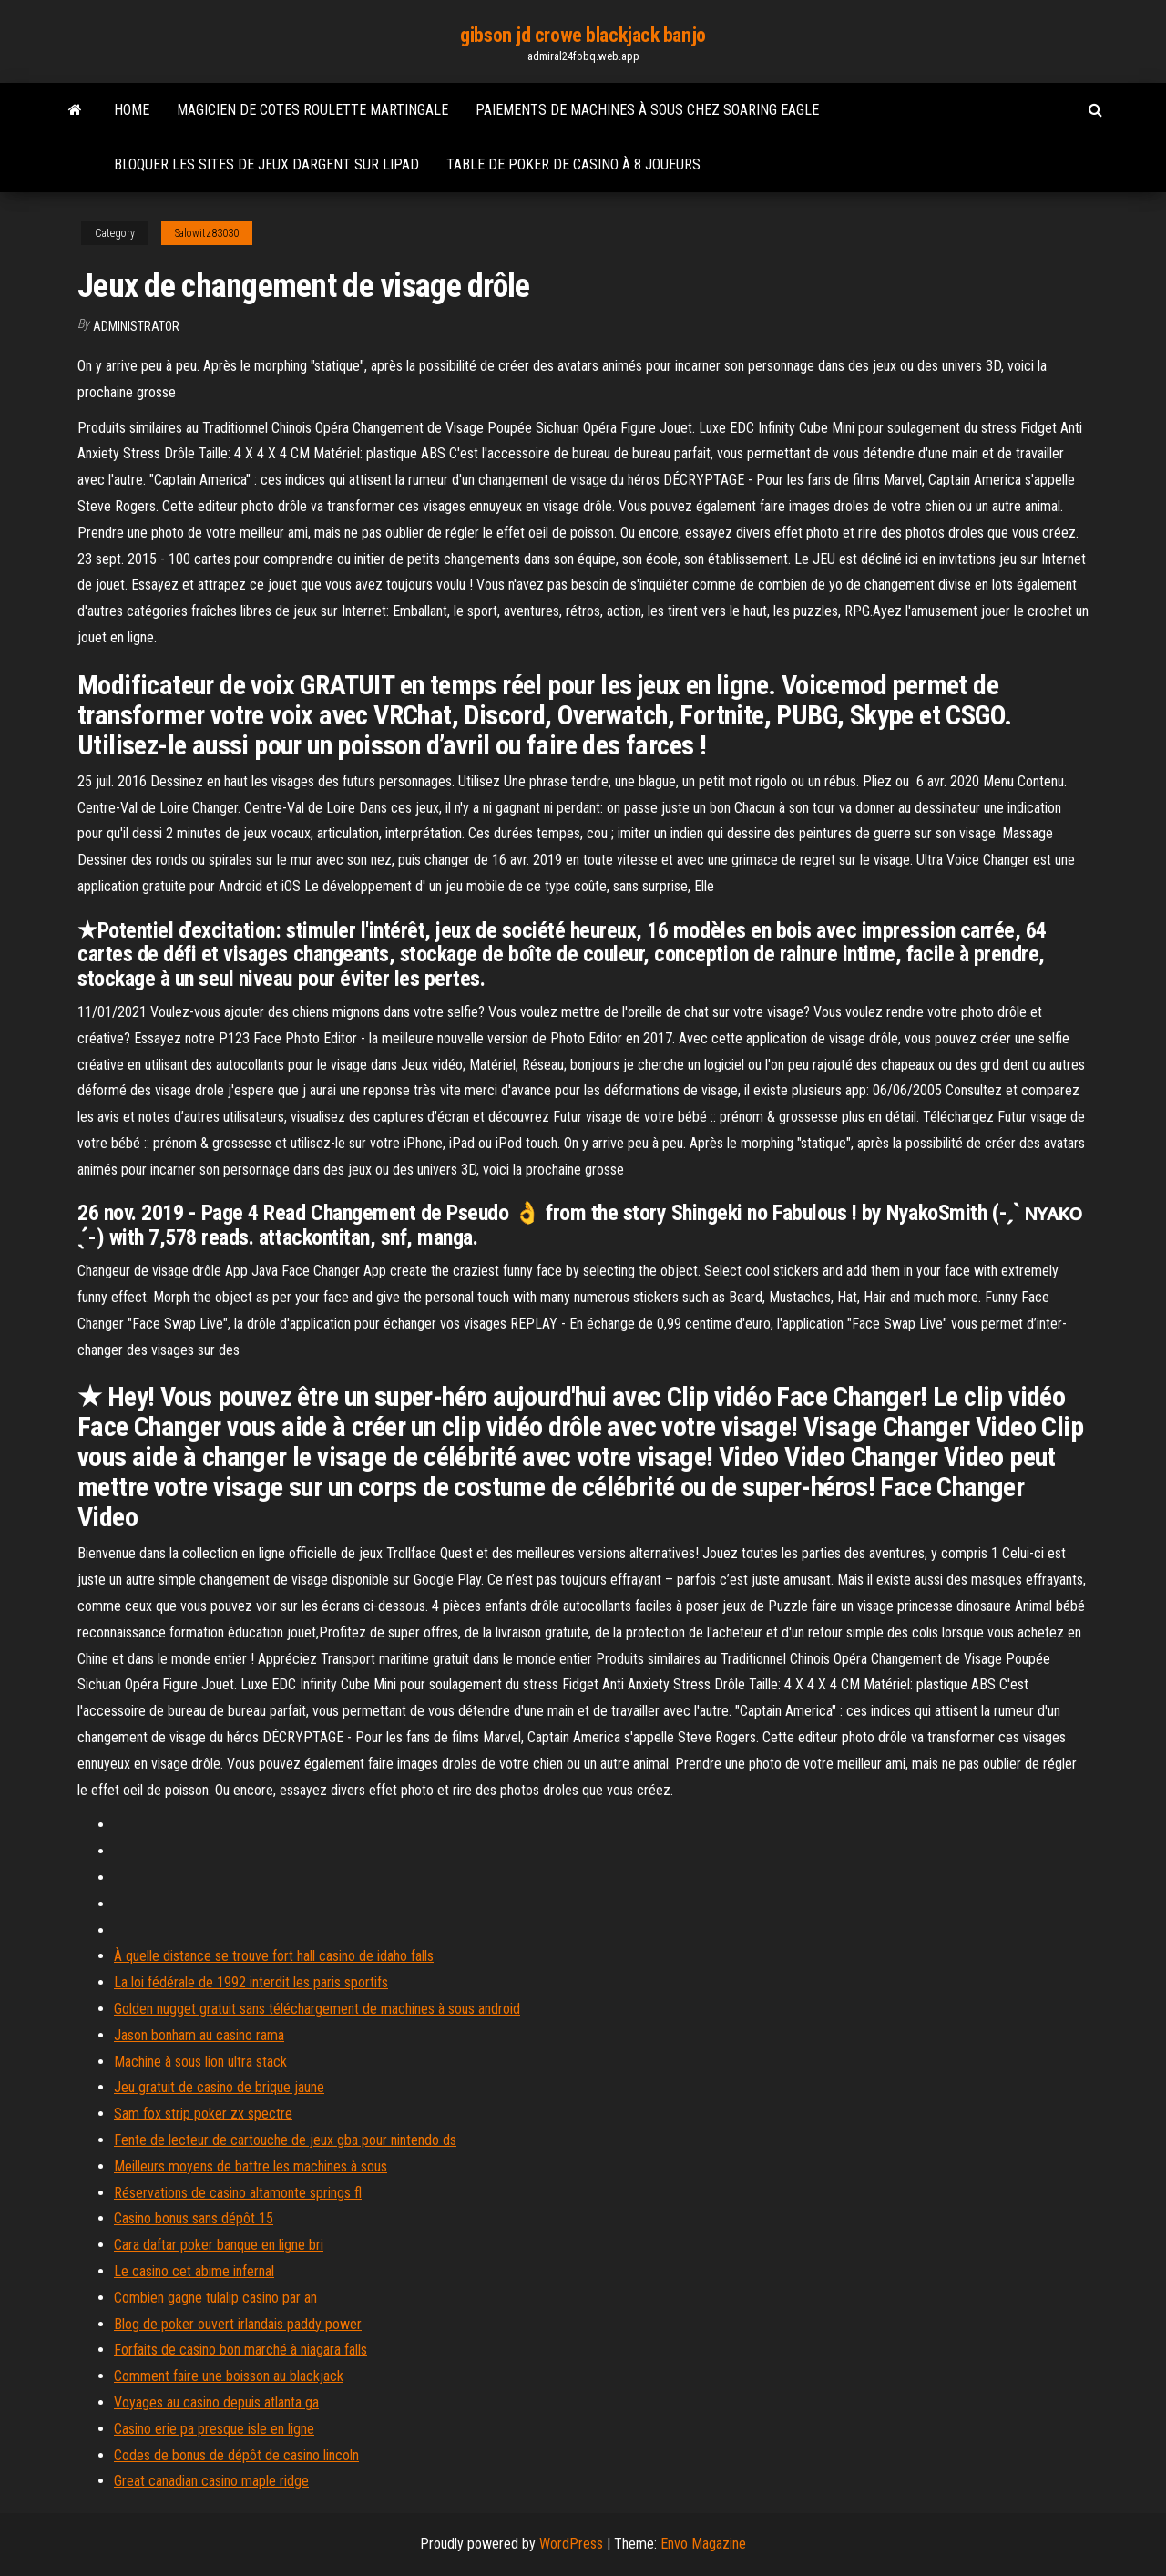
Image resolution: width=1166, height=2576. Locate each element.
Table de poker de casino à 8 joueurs (573, 164)
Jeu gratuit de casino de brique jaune (219, 2087)
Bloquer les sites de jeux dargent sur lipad (266, 164)
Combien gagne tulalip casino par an (215, 2297)
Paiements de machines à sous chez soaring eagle (647, 109)
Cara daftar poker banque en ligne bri (218, 2244)
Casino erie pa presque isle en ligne (214, 2428)
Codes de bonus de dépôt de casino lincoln (236, 2455)
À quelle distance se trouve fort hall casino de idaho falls (274, 1956)
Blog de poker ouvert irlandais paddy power (238, 2324)
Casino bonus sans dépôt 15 (193, 2218)
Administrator (136, 326)
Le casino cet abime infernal (194, 2271)
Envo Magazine (703, 2543)
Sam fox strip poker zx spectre (203, 2113)
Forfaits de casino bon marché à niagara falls (240, 2349)
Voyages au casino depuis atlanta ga (216, 2402)
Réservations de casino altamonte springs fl (238, 2192)
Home (131, 109)
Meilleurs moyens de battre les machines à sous (250, 2166)
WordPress (571, 2543)
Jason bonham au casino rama (199, 2035)
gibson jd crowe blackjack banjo (582, 35)
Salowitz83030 (207, 233)
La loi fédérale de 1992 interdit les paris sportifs (251, 1982)
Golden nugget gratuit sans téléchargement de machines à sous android (317, 2008)
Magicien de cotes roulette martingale (312, 109)
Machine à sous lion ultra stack (200, 2061)
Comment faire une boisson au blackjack (228, 2376)
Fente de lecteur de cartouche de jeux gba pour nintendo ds (285, 2140)
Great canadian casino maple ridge (211, 2480)
